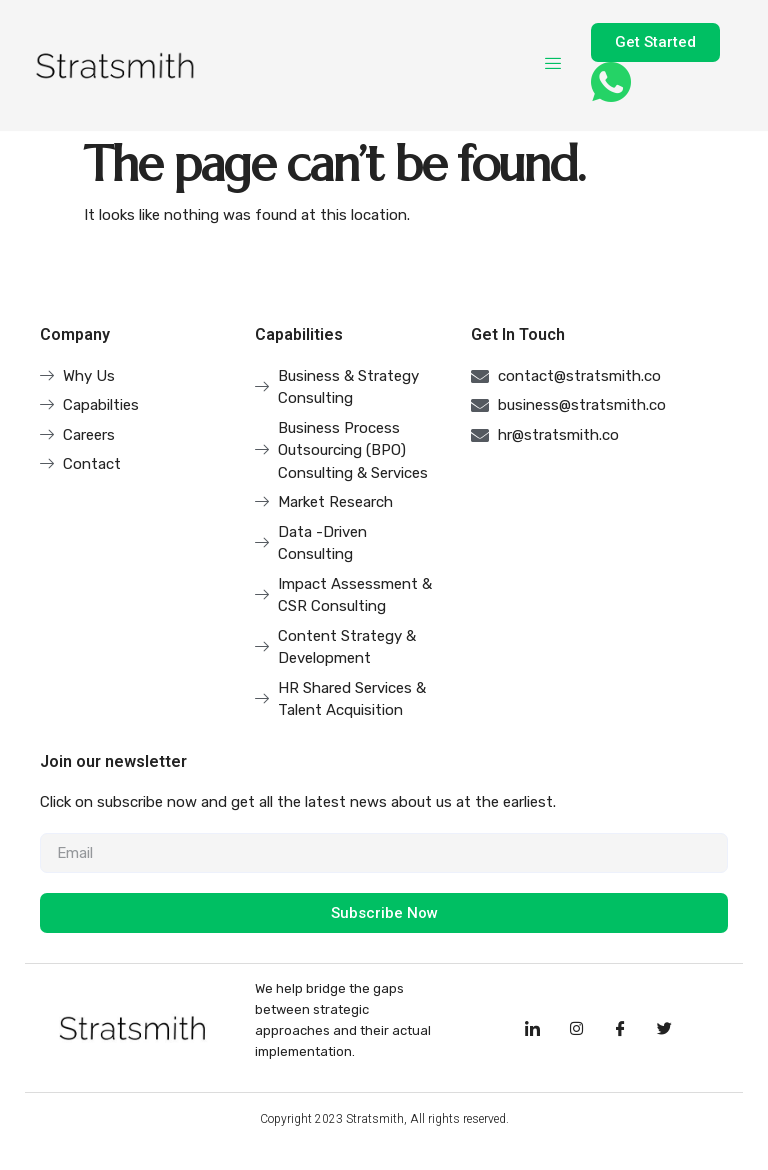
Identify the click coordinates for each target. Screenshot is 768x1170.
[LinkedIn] (532, 1028)
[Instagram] (576, 1028)
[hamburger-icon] (553, 65)
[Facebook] (620, 1028)
